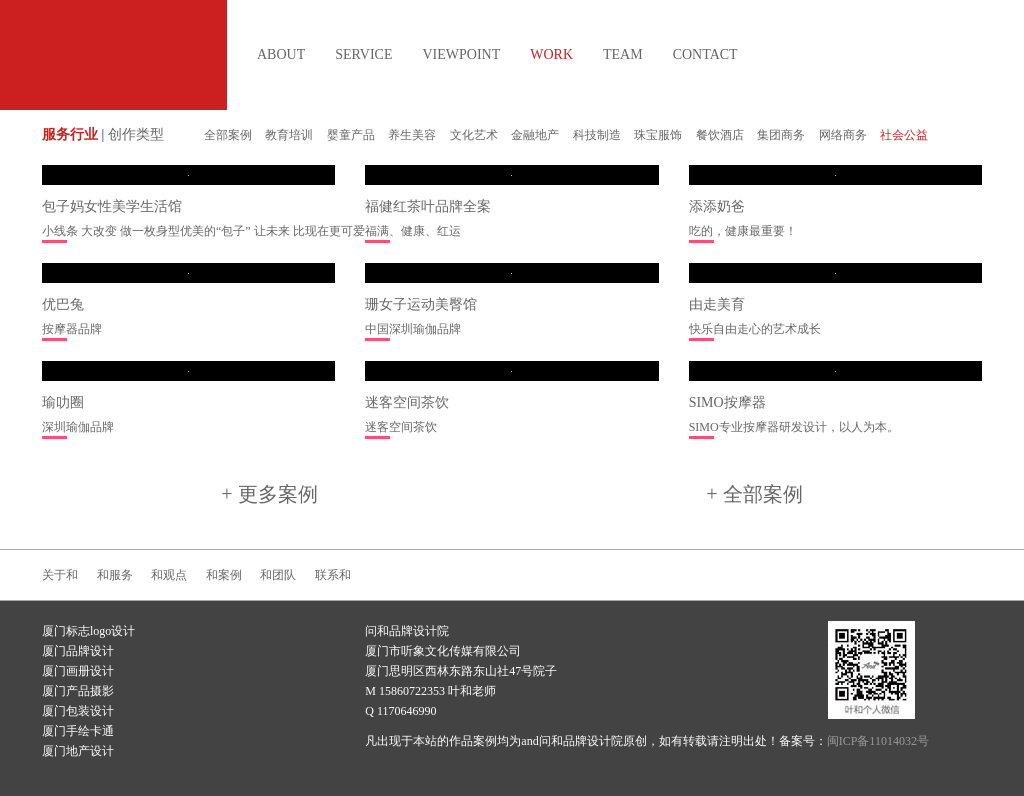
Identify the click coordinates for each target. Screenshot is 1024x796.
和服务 (115, 575)
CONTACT (705, 55)
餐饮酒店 (720, 135)
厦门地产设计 (78, 751)
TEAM (623, 55)
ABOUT (281, 55)
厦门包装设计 (78, 711)
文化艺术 (474, 135)
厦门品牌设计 (78, 651)
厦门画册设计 (78, 671)
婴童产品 (351, 135)
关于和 (60, 575)
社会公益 (904, 135)
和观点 (169, 575)
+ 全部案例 (754, 494)
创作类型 (136, 134)
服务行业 (70, 134)
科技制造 (597, 135)
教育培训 (289, 135)
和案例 (224, 575)
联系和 (333, 575)
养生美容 (412, 135)
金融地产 (535, 135)
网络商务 (843, 135)
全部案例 (228, 135)
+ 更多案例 (269, 494)
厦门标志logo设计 (88, 631)
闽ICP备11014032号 (878, 741)
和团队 (278, 575)
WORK (551, 55)
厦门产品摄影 (78, 691)
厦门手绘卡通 (78, 731)
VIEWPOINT (461, 55)
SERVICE (363, 55)
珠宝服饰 (658, 135)
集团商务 (781, 135)
